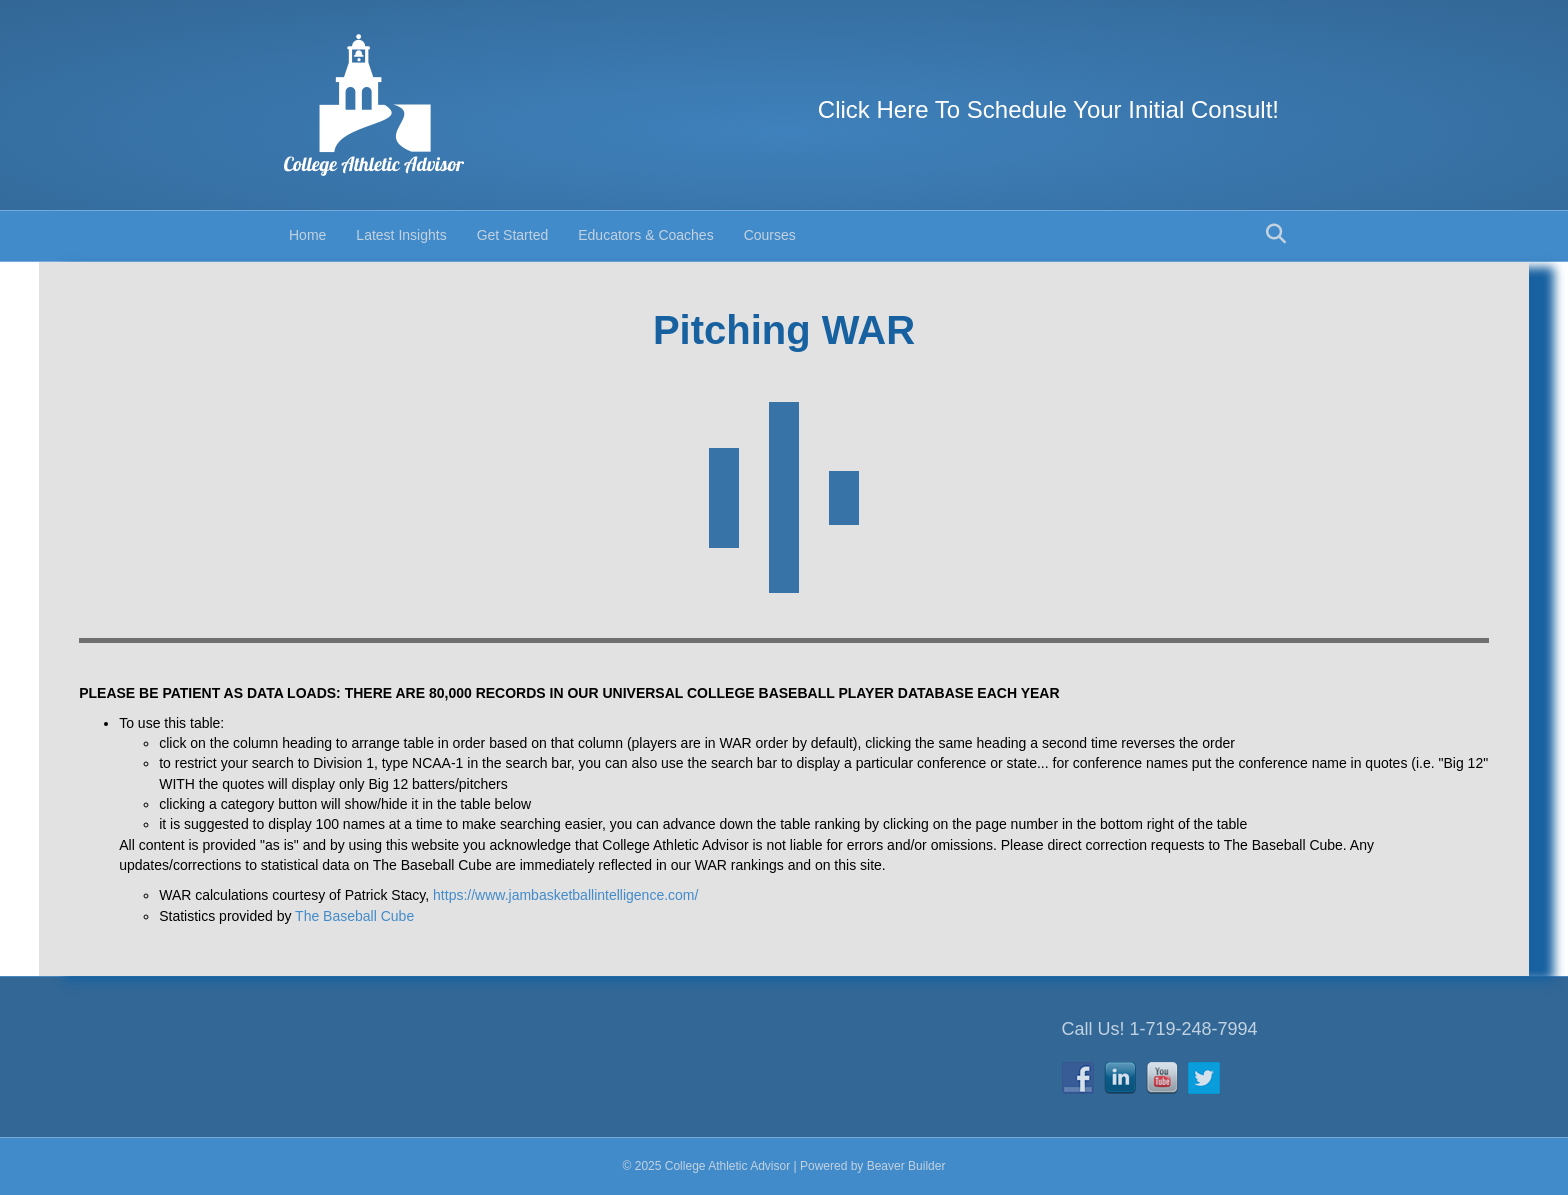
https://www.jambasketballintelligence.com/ (565, 895)
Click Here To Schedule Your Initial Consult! (1048, 109)
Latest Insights (401, 235)
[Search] (1276, 234)
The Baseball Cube (354, 916)
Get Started (513, 235)
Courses (770, 235)
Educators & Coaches (645, 235)
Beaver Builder (906, 1166)
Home (307, 235)
